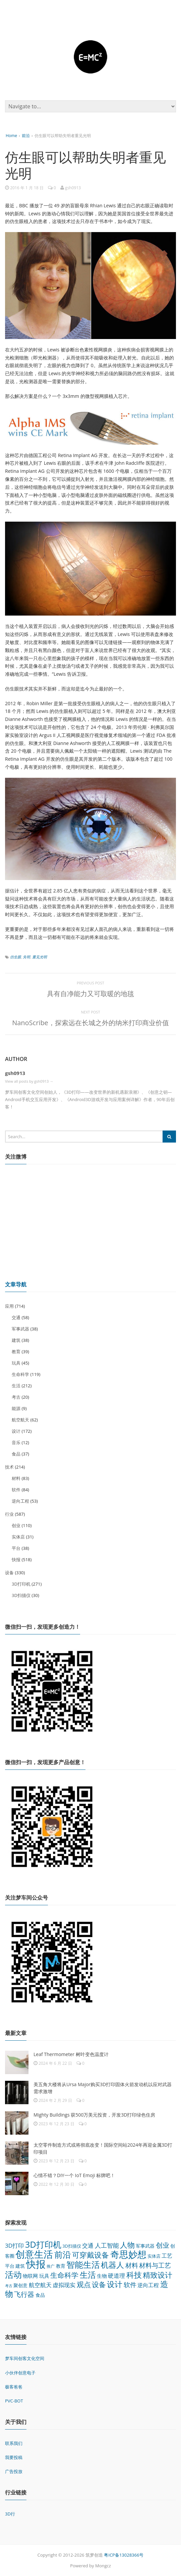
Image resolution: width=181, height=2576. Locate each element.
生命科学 (20, 1374)
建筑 (16, 1340)
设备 (9, 1573)
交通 (16, 1317)
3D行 (10, 2514)
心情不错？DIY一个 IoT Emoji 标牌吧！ (74, 2175)
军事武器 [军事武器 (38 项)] (145, 2246)
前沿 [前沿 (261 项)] (62, 2254)
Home (11, 135)
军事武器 (20, 1329)
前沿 (26, 135)
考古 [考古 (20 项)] (8, 2285)
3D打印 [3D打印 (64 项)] (14, 2245)
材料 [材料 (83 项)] (131, 2265)
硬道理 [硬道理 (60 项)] (116, 2275)
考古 (16, 1397)
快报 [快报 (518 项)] (36, 2264)
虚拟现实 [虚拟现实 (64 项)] (64, 2285)
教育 (16, 1352)
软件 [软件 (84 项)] (130, 2284)
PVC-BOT (14, 2401)
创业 (16, 1525)
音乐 (16, 1442)
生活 (16, 1386)
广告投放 (13, 2471)
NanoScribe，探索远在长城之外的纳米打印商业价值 (90, 1022)
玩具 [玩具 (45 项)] (44, 2275)
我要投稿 (13, 2457)
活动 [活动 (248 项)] (13, 2274)
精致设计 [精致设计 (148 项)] (157, 2275)
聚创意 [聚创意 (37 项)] (20, 2285)
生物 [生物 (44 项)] (102, 2275)
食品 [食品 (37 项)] (40, 2295)
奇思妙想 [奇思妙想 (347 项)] (128, 2254)
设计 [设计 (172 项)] (114, 2284)
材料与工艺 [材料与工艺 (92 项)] (155, 2265)
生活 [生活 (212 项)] (88, 2274)
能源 (16, 1408)
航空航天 (20, 1420)
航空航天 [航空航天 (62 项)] (40, 2285)
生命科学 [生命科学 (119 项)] (64, 2275)
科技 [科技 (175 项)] (134, 2274)
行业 (9, 1514)
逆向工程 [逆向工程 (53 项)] (148, 2285)
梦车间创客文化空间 (24, 2358)
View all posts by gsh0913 (29, 1081)
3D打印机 (21, 1584)
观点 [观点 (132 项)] (84, 2284)
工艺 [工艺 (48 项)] (167, 2255)
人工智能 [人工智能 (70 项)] (107, 2245)
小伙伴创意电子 (20, 2373)
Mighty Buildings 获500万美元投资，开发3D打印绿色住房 (94, 2115)
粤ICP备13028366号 (123, 2555)
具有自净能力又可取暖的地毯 (90, 993)
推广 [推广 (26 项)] (51, 2266)
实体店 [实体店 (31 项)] (154, 2256)
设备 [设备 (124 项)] (99, 2284)
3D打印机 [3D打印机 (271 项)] (43, 2244)
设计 (16, 1431)
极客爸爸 (13, 2387)
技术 (9, 1467)
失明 (26, 957)
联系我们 (13, 2443)
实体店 (18, 1537)
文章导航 (15, 1284)
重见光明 (39, 957)
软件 (16, 1490)
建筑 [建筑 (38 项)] (20, 2266)
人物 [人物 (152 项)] (127, 2245)
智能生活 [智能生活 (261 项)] (83, 2264)
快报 (16, 1560)
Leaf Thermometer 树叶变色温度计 (71, 2054)
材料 (16, 1478)
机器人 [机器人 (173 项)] (112, 2264)
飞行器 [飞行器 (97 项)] (24, 2294)
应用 (9, 1306)
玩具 (16, 1363)
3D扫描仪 (21, 1595)
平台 (16, 1548)
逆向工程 (20, 1501)
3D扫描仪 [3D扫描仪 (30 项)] (71, 2246)
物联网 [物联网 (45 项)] (30, 2275)
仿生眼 (15, 957)
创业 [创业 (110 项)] (162, 2245)
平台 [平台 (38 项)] (9, 2266)
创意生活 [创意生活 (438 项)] (34, 2254)
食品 (16, 1454)
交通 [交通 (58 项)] (88, 2245)
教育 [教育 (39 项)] (60, 2266)
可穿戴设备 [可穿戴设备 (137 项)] (90, 2255)
